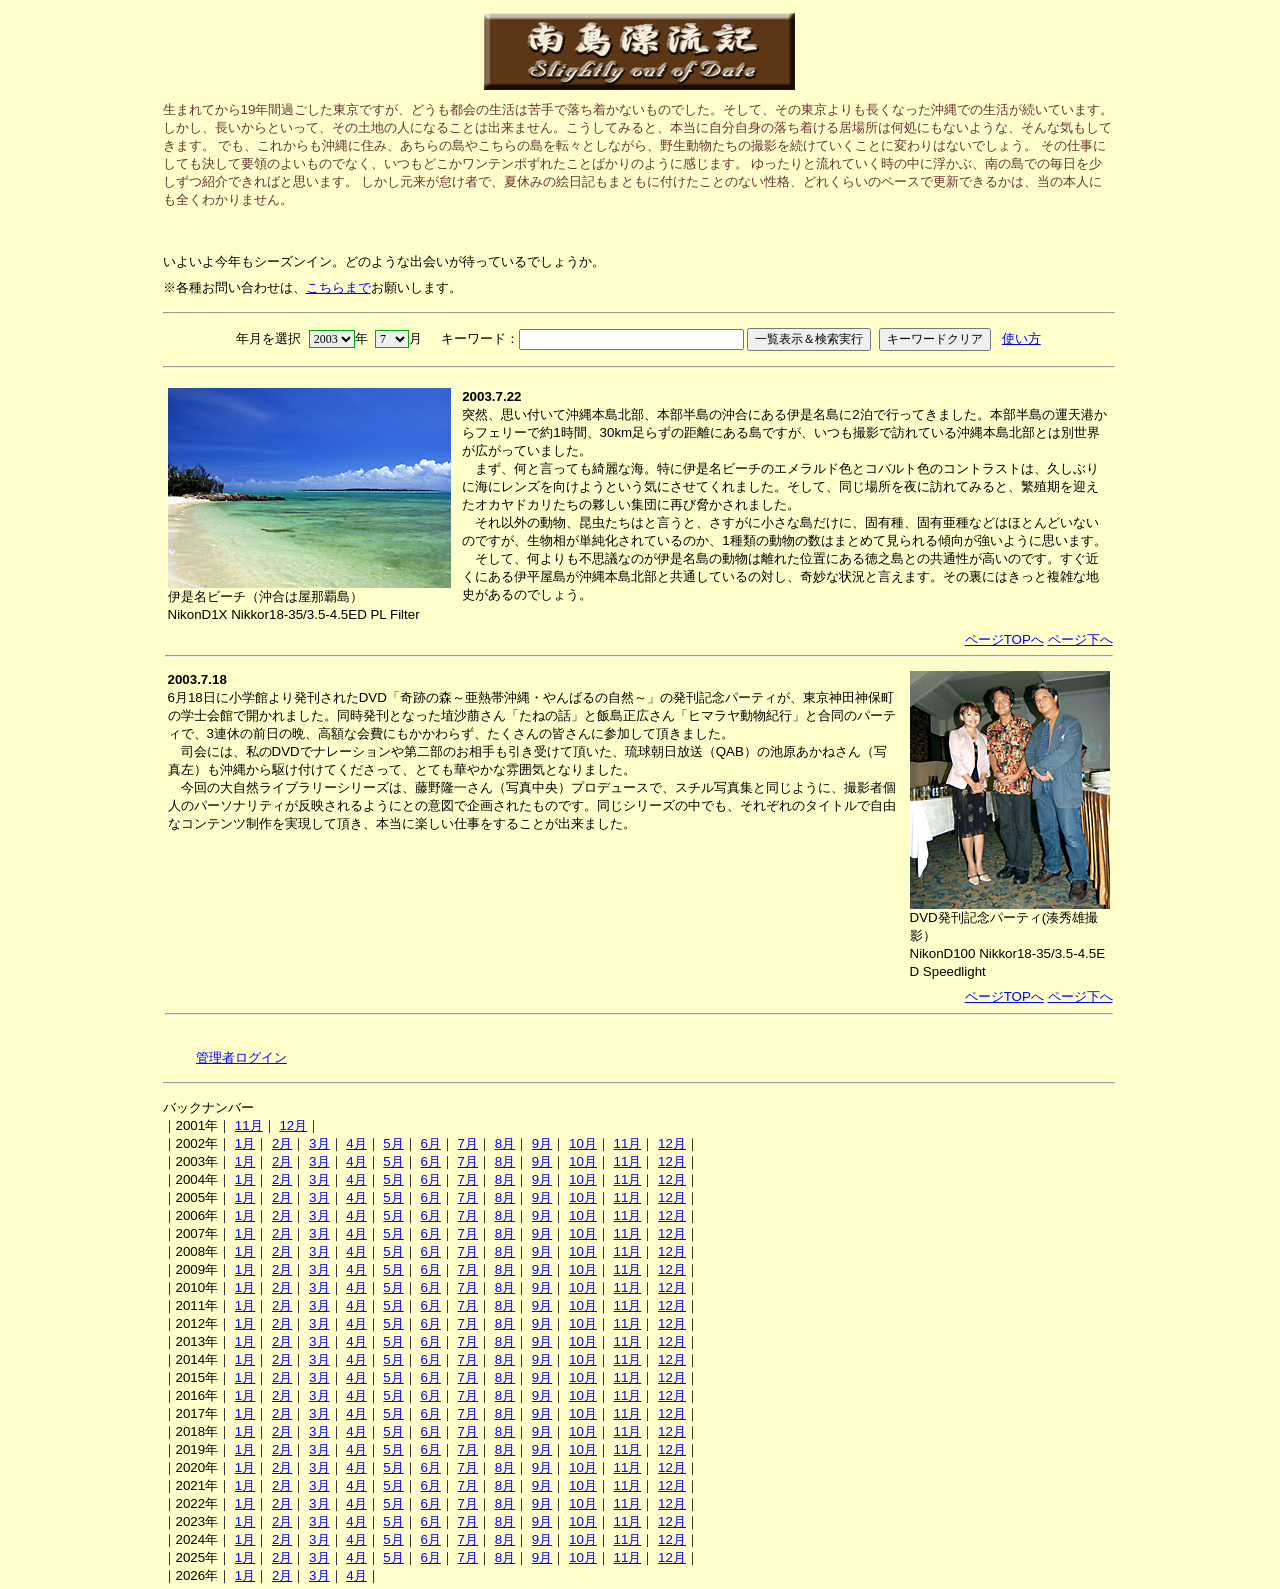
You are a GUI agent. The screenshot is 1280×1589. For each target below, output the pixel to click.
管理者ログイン (241, 1057)
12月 (293, 1125)
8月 (505, 1143)
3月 (319, 1143)
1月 (245, 1143)
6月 (430, 1143)
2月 (282, 1143)
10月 (583, 1143)
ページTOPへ (1004, 639)
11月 (249, 1125)
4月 (356, 1143)
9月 (542, 1143)
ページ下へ (1080, 639)
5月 (393, 1143)
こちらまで (338, 287)
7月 (468, 1143)
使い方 (1021, 338)
